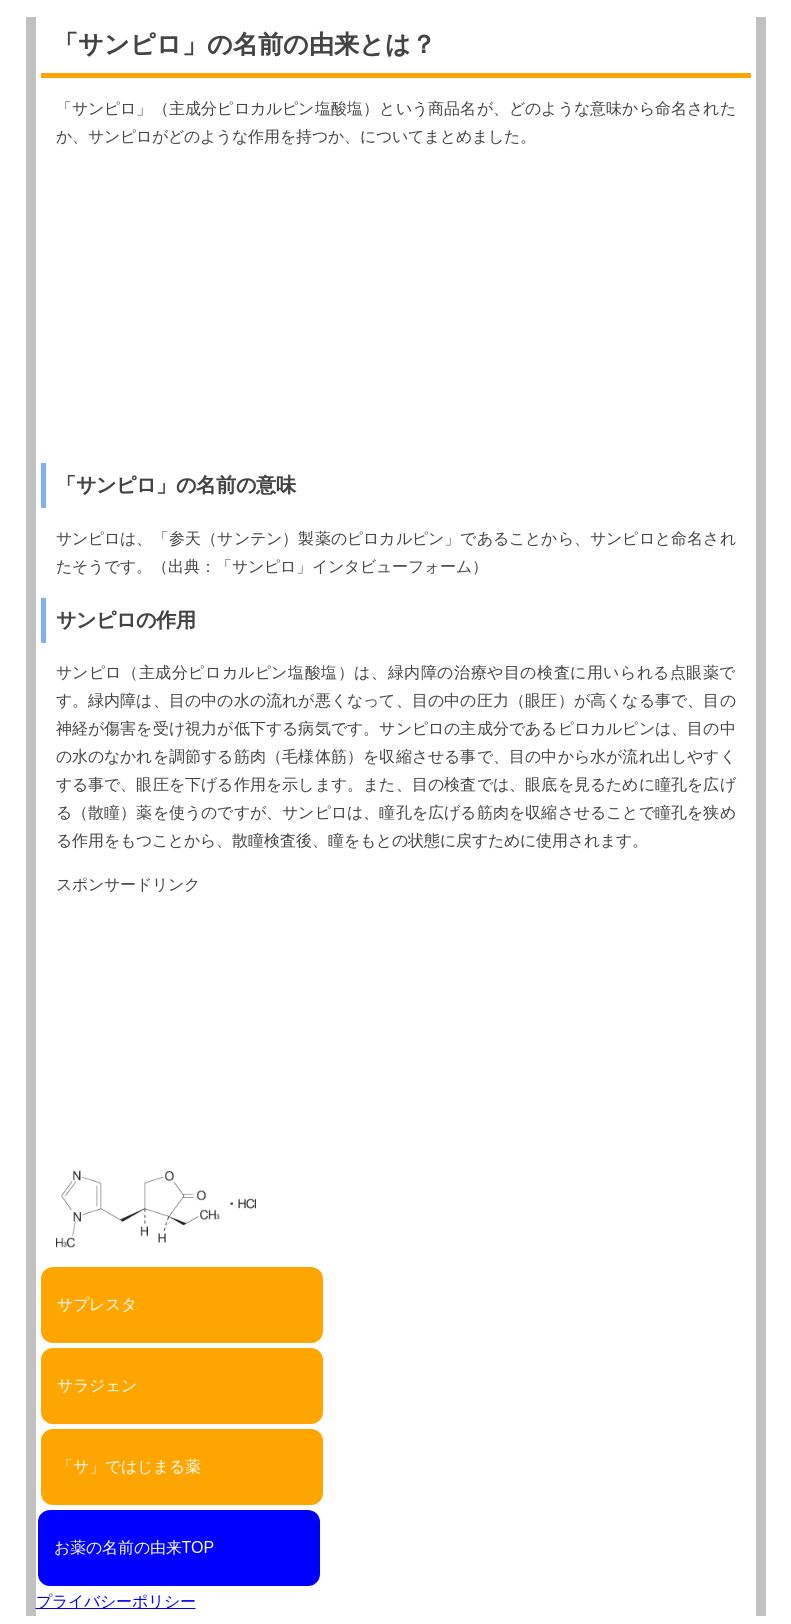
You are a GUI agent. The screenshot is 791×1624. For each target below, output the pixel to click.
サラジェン (97, 1385)
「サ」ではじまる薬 (129, 1466)
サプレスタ (97, 1304)
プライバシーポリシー (116, 1601)
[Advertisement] (396, 307)
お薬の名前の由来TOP (134, 1547)
